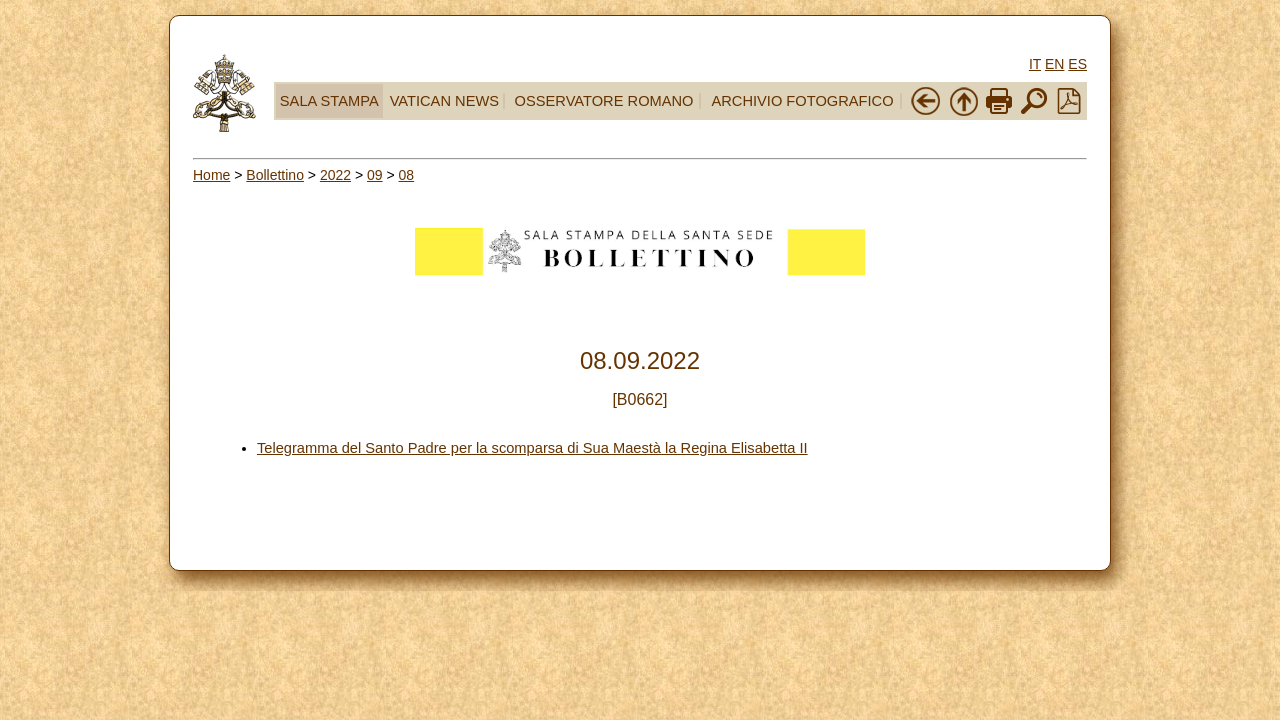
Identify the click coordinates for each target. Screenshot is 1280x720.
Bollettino (275, 175)
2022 (335, 175)
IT (1035, 64)
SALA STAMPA (329, 101)
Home (211, 175)
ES (1077, 64)
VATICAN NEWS (444, 101)
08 (407, 175)
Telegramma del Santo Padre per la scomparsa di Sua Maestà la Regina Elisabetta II (532, 448)
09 (375, 175)
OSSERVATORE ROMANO (604, 101)
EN (1054, 64)
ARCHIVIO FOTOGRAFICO (802, 101)
